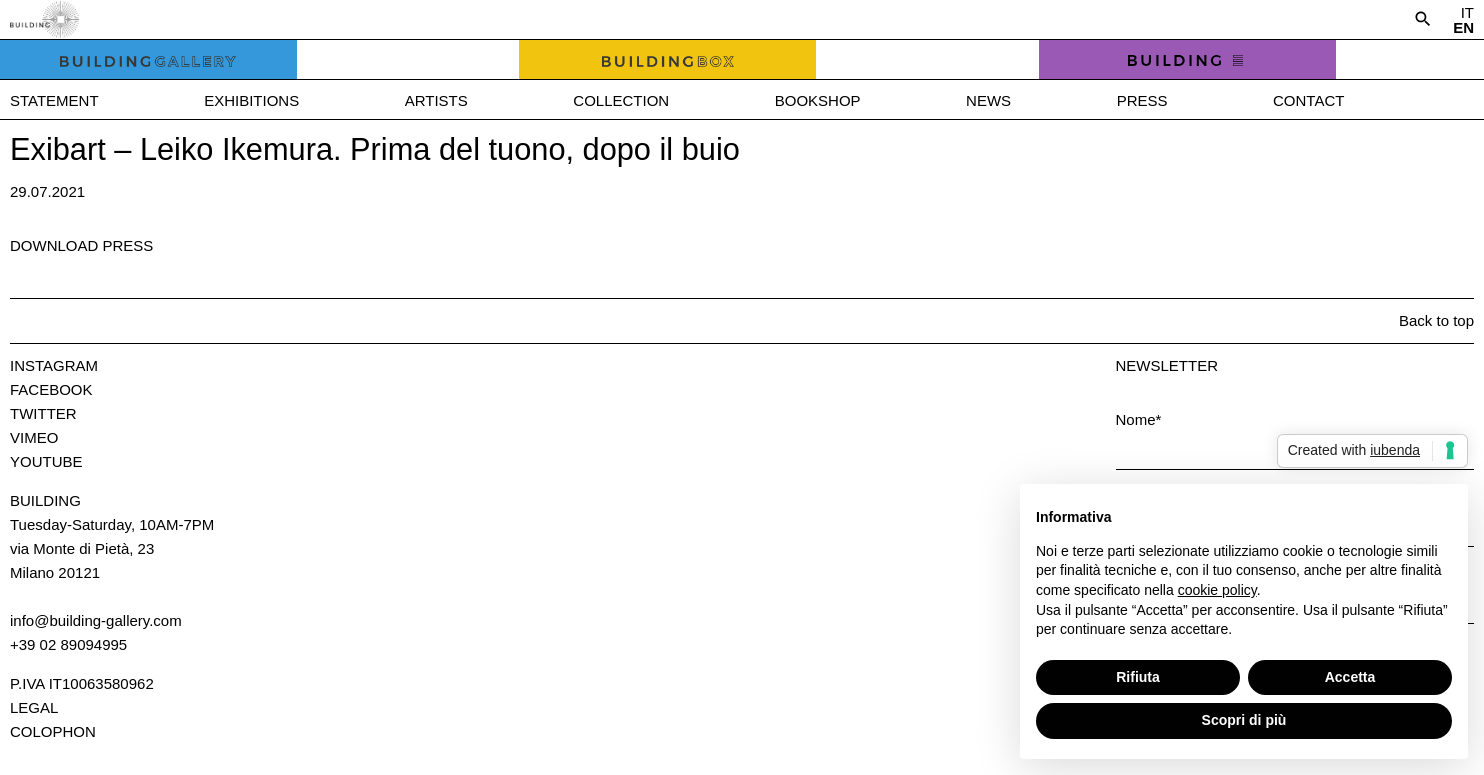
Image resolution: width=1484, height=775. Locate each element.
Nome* (1139, 419)
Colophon (53, 731)
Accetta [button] (1350, 677)
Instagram (54, 365)
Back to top (1436, 320)
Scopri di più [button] (1244, 720)
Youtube (46, 461)
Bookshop (818, 100)
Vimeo (34, 437)
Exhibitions (251, 100)
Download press (81, 245)
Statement (54, 100)
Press (1142, 100)
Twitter (43, 413)
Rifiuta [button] (1138, 677)
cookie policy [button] (1217, 590)
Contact (1308, 100)
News (988, 100)
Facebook (51, 389)
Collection (621, 100)
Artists (436, 100)
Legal (34, 707)
